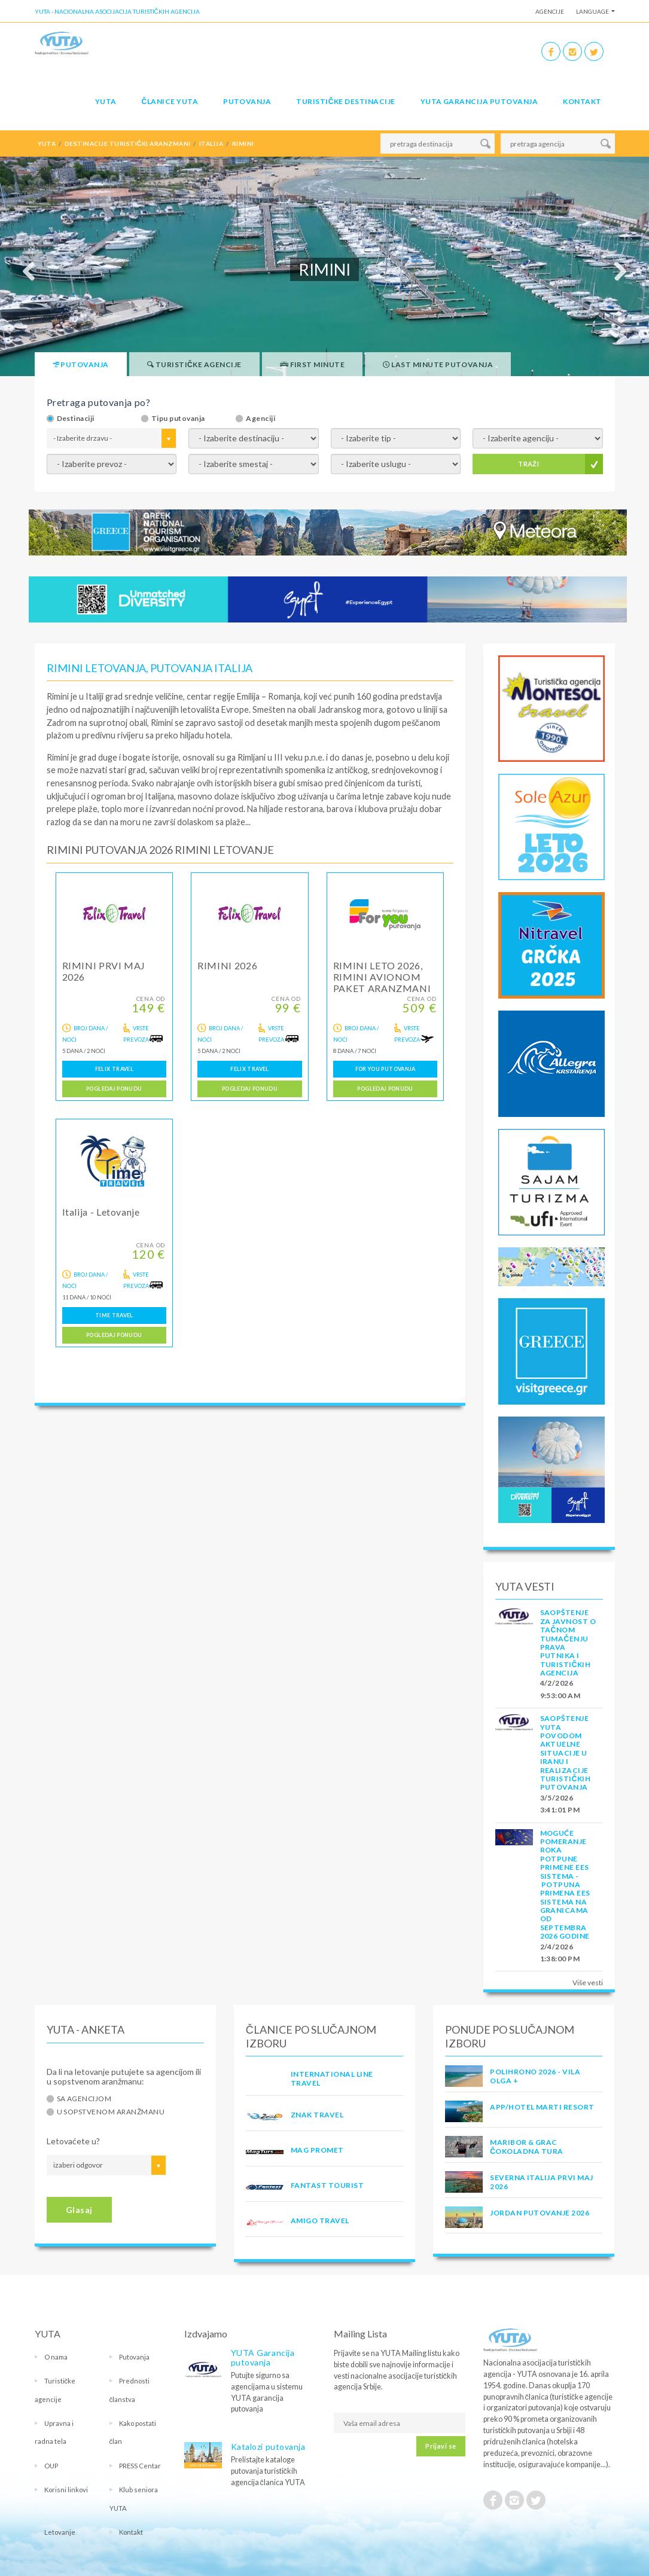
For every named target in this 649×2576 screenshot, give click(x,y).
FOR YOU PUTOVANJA (385, 1069)
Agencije (549, 11)
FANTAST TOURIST (327, 2185)
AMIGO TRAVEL (320, 2220)
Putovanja (247, 101)
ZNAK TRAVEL (317, 2114)
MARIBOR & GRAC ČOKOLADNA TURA (526, 2146)
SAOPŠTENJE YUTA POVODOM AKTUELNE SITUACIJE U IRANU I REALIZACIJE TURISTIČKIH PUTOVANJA (565, 1752)
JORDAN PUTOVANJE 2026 (539, 2212)
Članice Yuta (170, 101)
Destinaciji (76, 418)
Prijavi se (440, 2446)
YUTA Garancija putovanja (263, 2357)
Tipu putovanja (178, 418)
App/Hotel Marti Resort (542, 2106)
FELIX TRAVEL (114, 1069)
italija (211, 143)
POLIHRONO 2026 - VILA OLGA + (535, 2075)
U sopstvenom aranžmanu (111, 2112)
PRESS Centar (140, 2466)
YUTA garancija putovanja (479, 101)
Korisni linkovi (66, 2489)
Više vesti (587, 1982)
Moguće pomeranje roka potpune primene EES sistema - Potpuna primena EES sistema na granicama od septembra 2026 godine (565, 1885)
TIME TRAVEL (114, 1315)
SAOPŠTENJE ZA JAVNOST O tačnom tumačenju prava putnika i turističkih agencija (568, 1642)
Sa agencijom (84, 2098)
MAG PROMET (317, 2149)
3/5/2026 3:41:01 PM (560, 1803)
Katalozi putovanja (268, 2446)
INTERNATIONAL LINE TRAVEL (332, 2078)
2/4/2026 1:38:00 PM (560, 1952)
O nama (56, 2357)
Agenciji (260, 418)
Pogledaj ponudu (114, 1088)
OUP (51, 2466)
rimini (243, 143)
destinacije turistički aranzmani (128, 143)
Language (592, 11)
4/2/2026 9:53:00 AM (560, 1688)
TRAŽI (528, 464)
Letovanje (59, 2532)
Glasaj (79, 2210)
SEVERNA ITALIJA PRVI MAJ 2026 (541, 2181)
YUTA (106, 101)
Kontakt (582, 101)
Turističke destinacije (345, 101)
